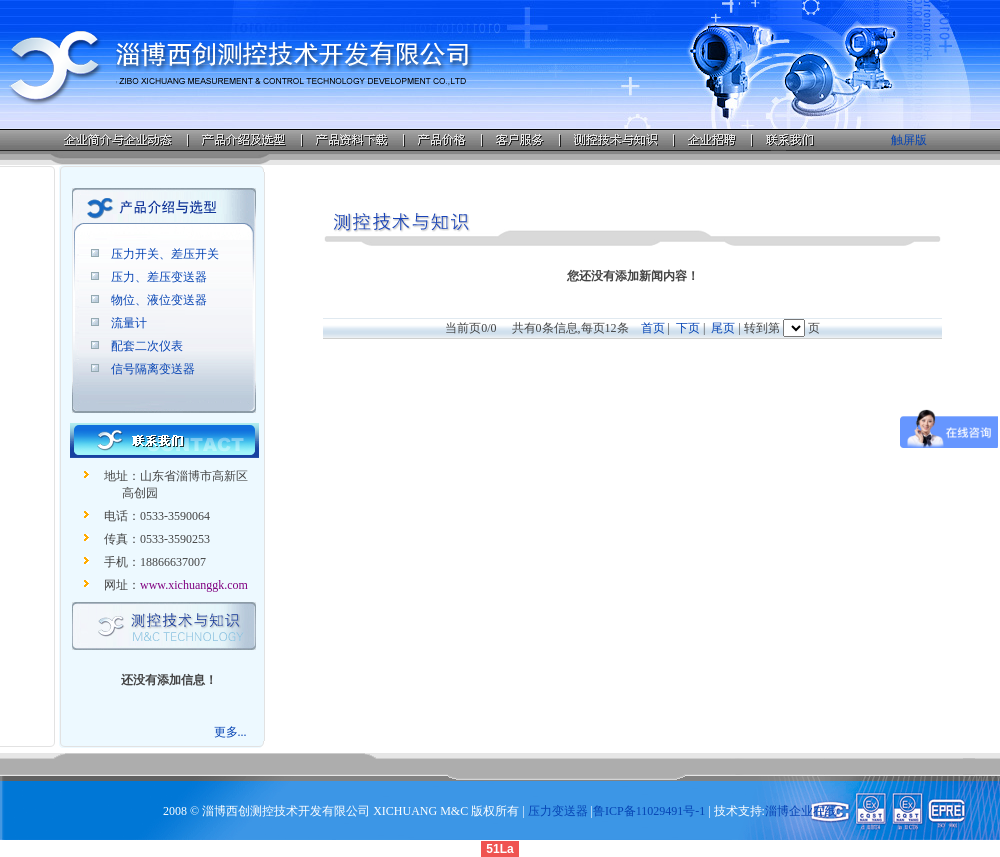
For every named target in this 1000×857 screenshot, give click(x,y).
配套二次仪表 (147, 346)
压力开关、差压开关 (165, 254)
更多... (230, 732)
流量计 (129, 323)
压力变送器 (558, 811)
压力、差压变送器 (159, 277)
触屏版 (909, 140)
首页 (653, 328)
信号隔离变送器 (153, 369)
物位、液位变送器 (159, 300)
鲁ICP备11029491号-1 (649, 811)
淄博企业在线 (801, 811)
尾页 (723, 328)
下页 (688, 328)
